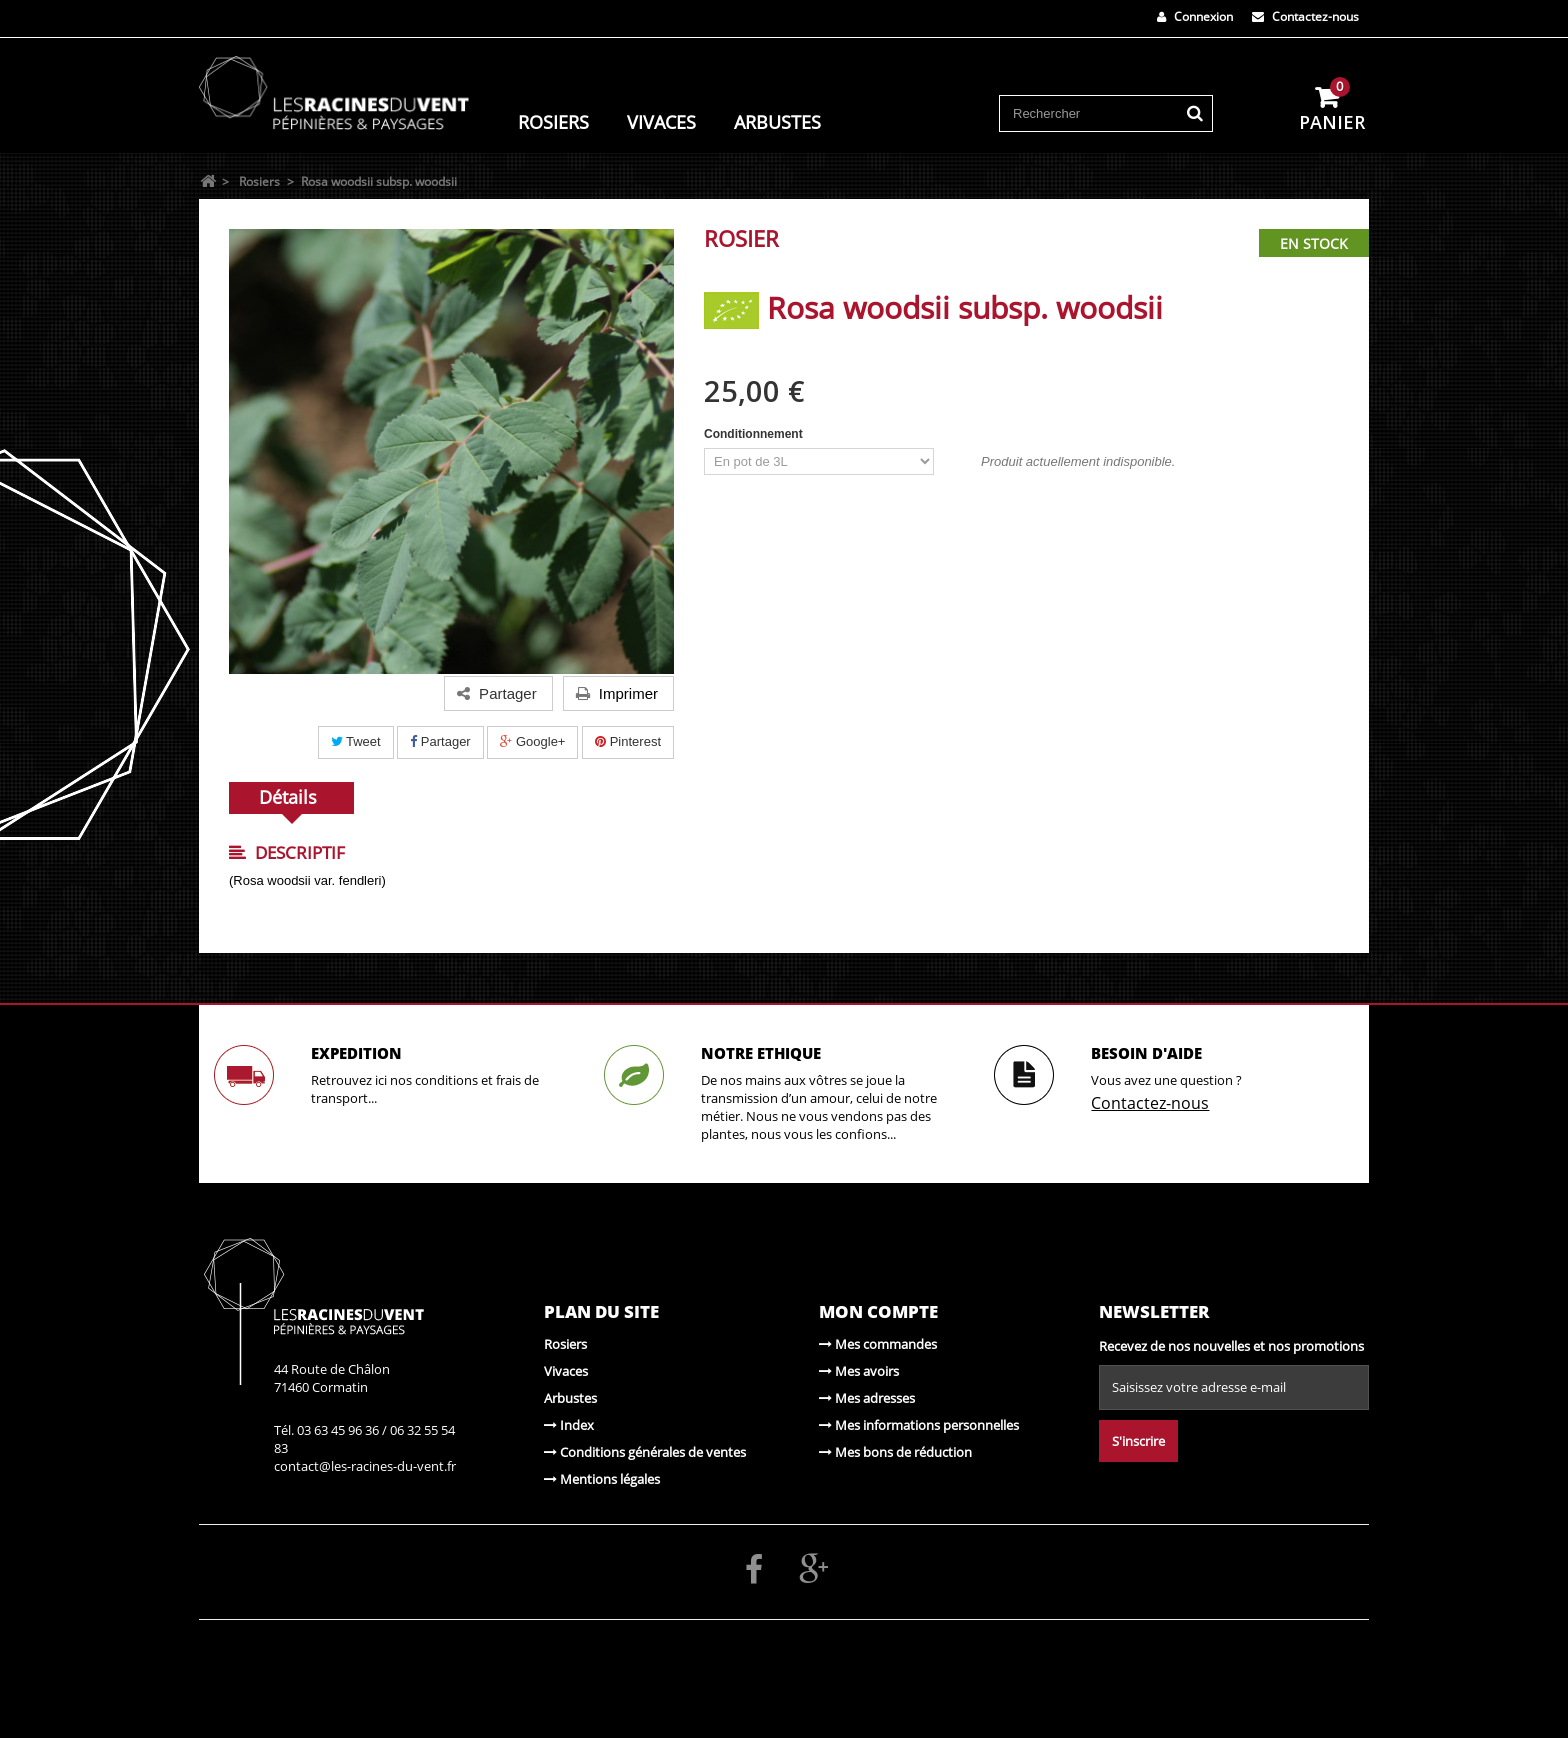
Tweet (356, 741)
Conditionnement (755, 434)
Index (569, 1425)
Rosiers (553, 121)
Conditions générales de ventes (645, 1452)
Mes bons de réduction (895, 1452)
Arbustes (777, 121)
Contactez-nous (1305, 16)
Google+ (532, 741)
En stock (1314, 243)
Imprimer (617, 693)
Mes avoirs (859, 1371)
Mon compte (878, 1311)
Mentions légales (602, 1479)
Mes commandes (878, 1344)
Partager (440, 741)
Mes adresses (867, 1398)
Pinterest (628, 741)
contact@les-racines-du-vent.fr (365, 1466)
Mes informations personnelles (919, 1425)
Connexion (1195, 16)
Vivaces (661, 121)
